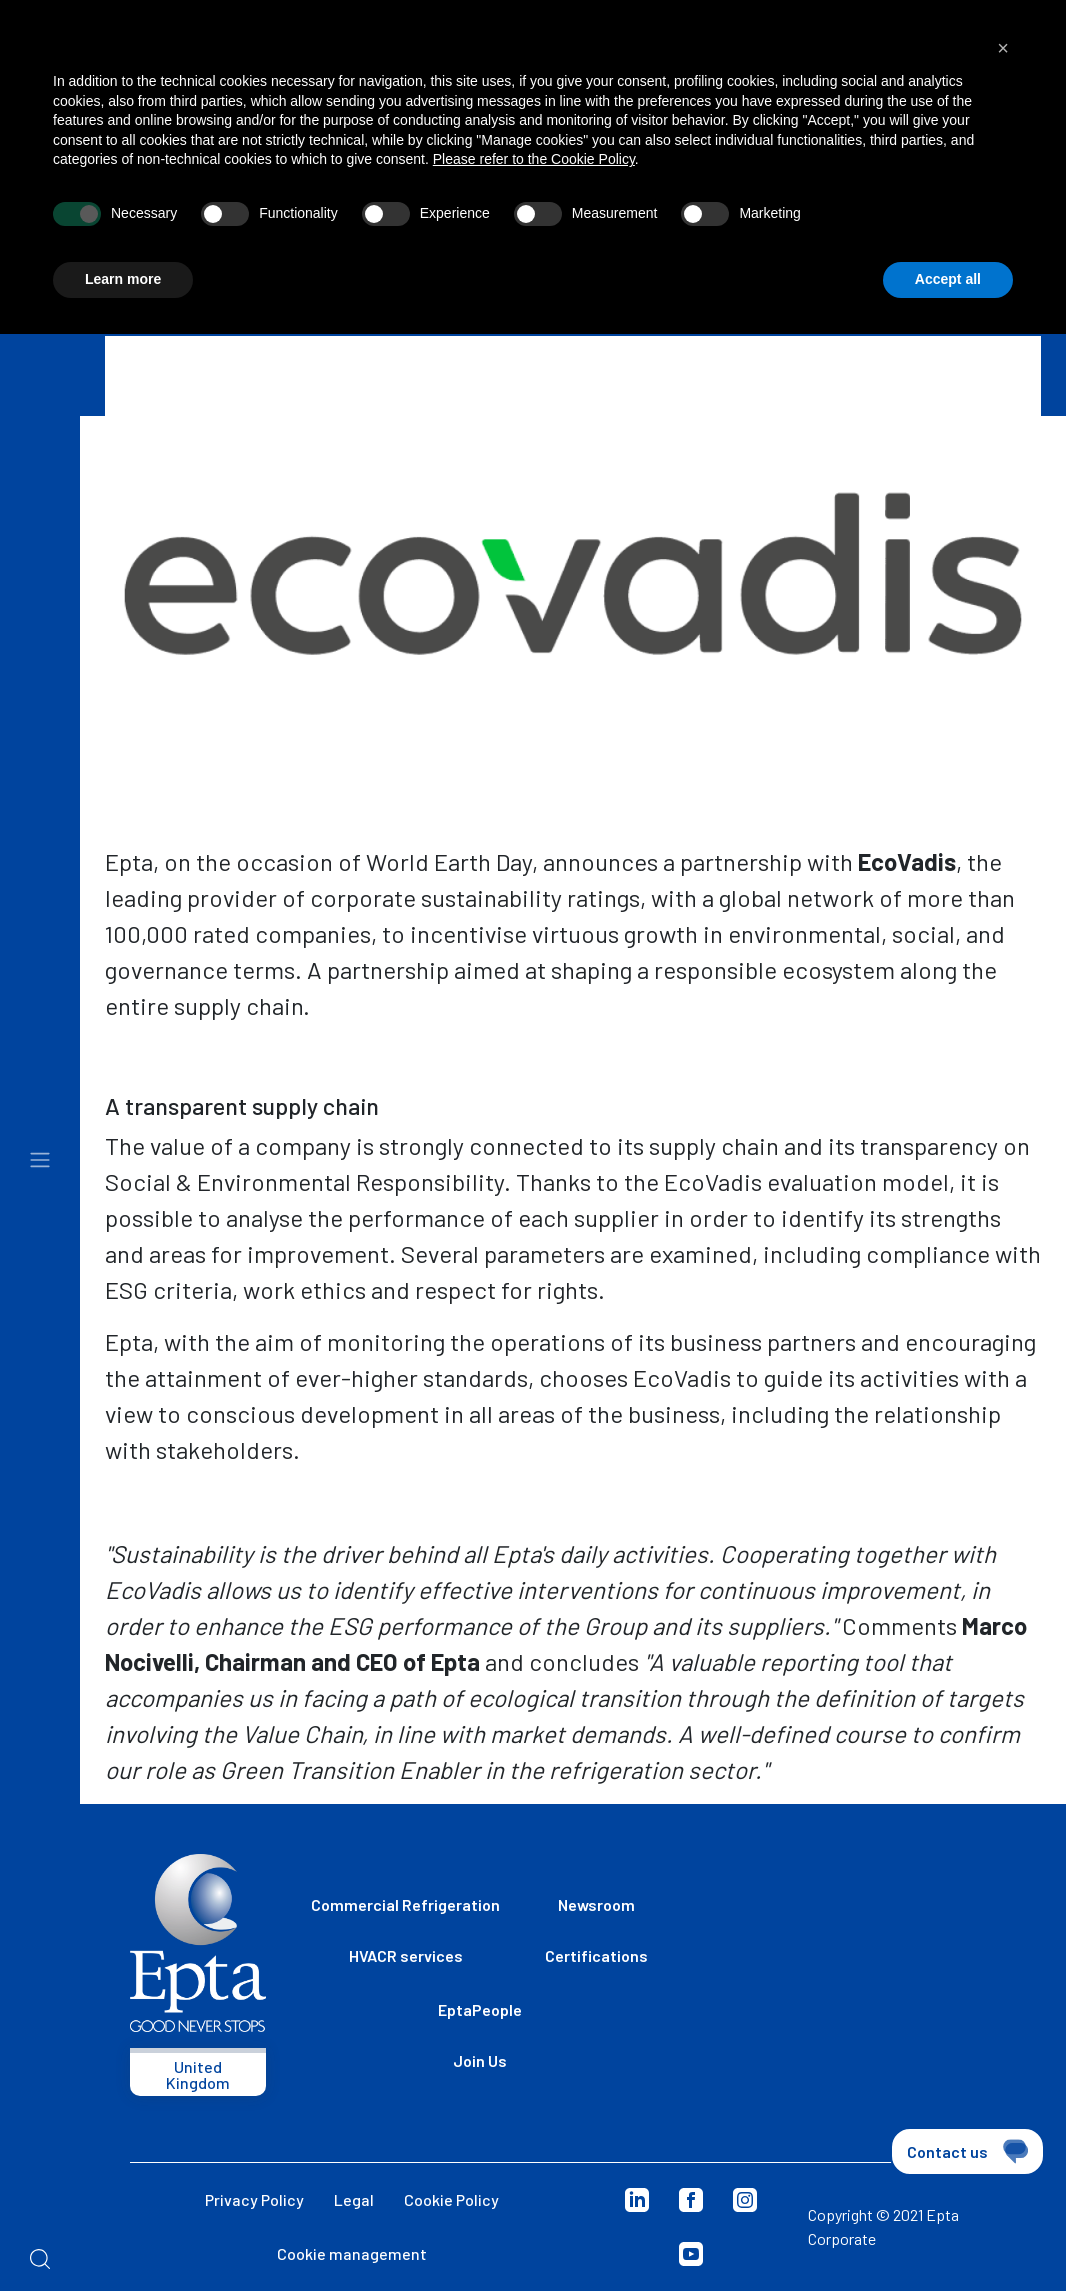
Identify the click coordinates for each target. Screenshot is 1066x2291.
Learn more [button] (123, 279)
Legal (354, 2199)
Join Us (480, 2060)
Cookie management (352, 2253)
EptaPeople (480, 2009)
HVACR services (406, 1955)
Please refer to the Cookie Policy (534, 159)
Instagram (745, 2200)
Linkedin (637, 2200)
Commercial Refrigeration (405, 1904)
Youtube (691, 2254)
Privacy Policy (254, 2199)
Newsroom (596, 1904)
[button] (1003, 48)
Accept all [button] (948, 279)
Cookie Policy (451, 2199)
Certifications (596, 1955)
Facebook (691, 2200)
